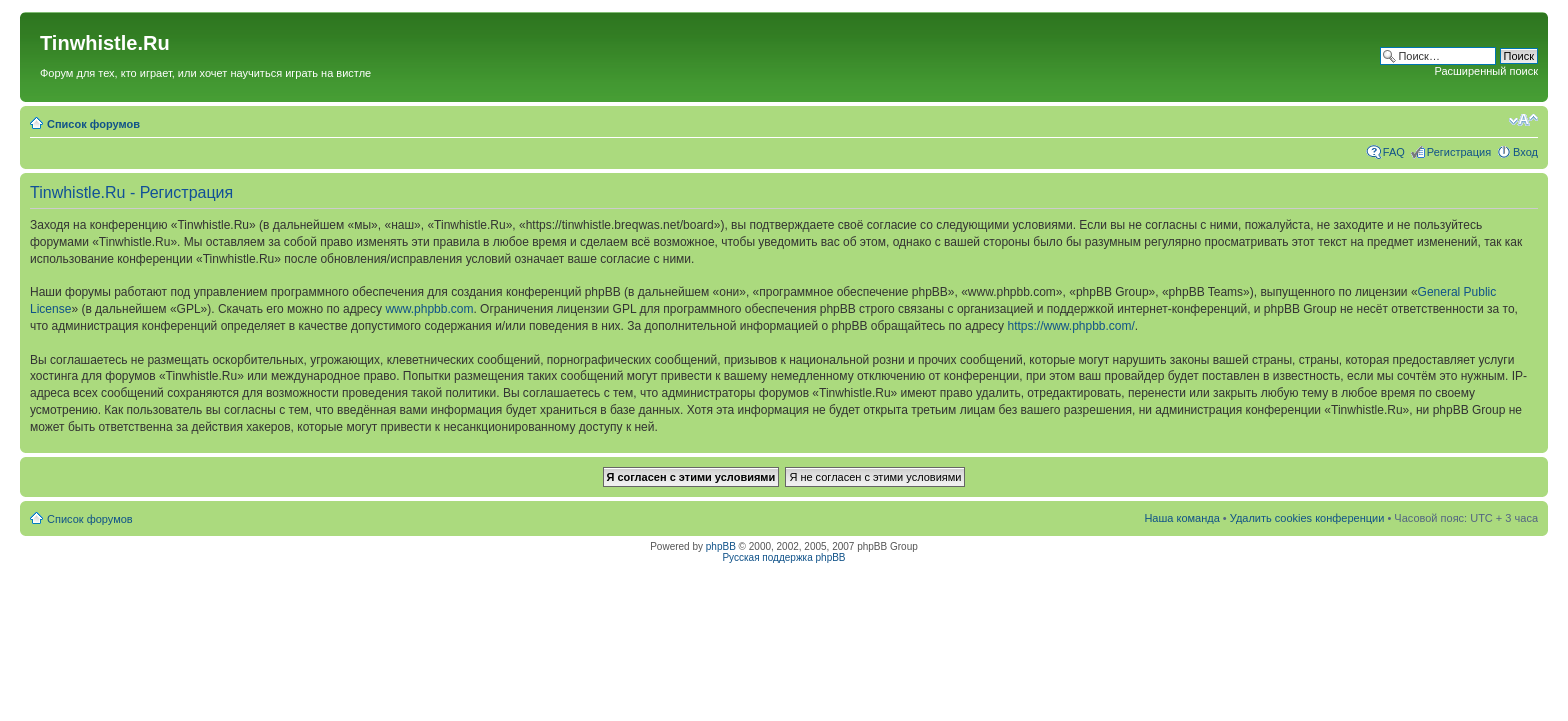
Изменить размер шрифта (1523, 120)
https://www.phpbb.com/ (1070, 326)
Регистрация (1459, 152)
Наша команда (1181, 518)
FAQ (1394, 152)
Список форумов (93, 124)
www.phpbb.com (429, 309)
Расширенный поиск (1486, 71)
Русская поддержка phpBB (783, 557)
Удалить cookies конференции (1307, 518)
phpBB (721, 546)
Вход (1525, 152)
